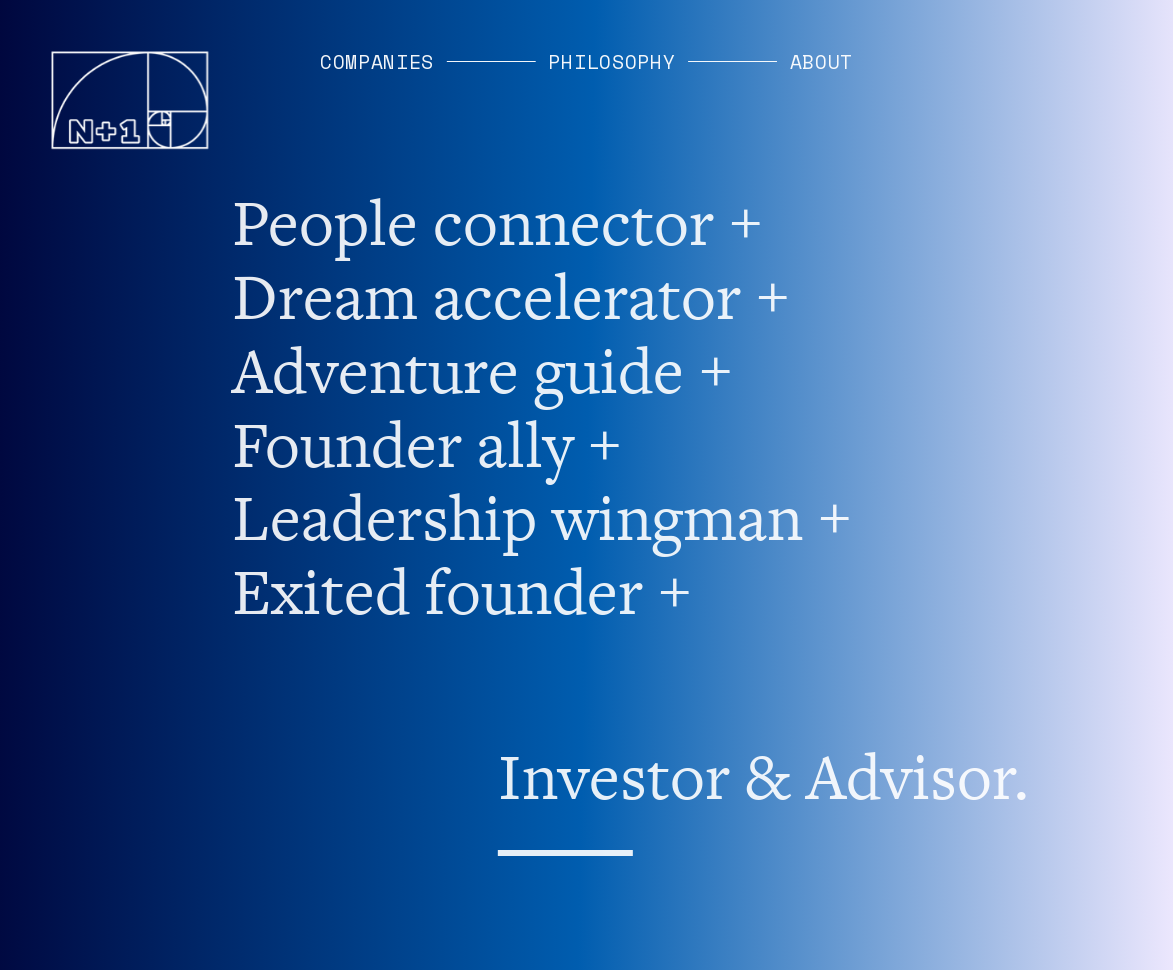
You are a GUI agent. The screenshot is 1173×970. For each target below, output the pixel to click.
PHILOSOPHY (611, 61)
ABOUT (822, 61)
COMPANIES (377, 61)
